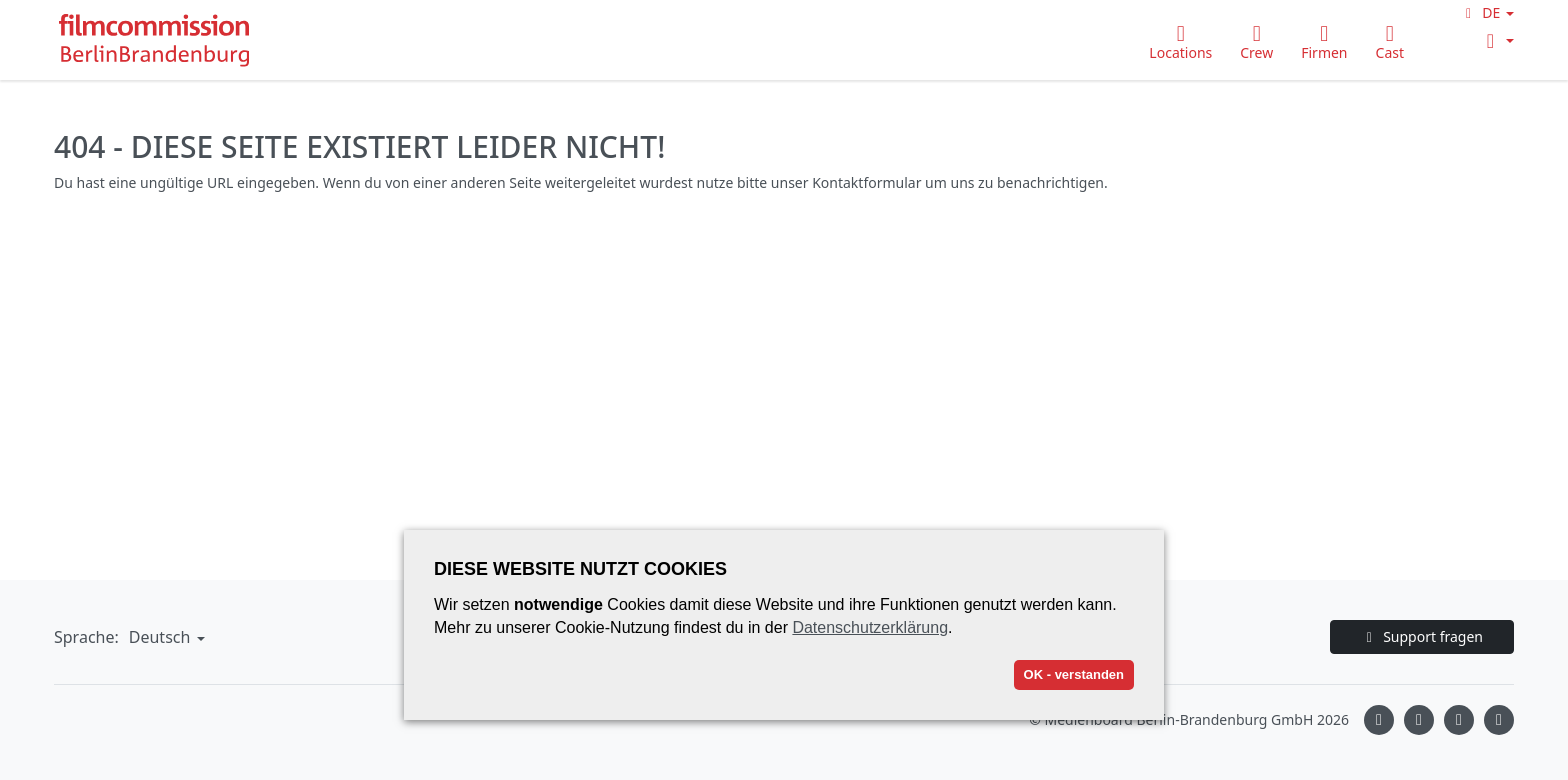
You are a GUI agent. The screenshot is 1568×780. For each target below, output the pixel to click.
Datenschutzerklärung (870, 627)
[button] (1487, 12)
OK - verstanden (1074, 674)
